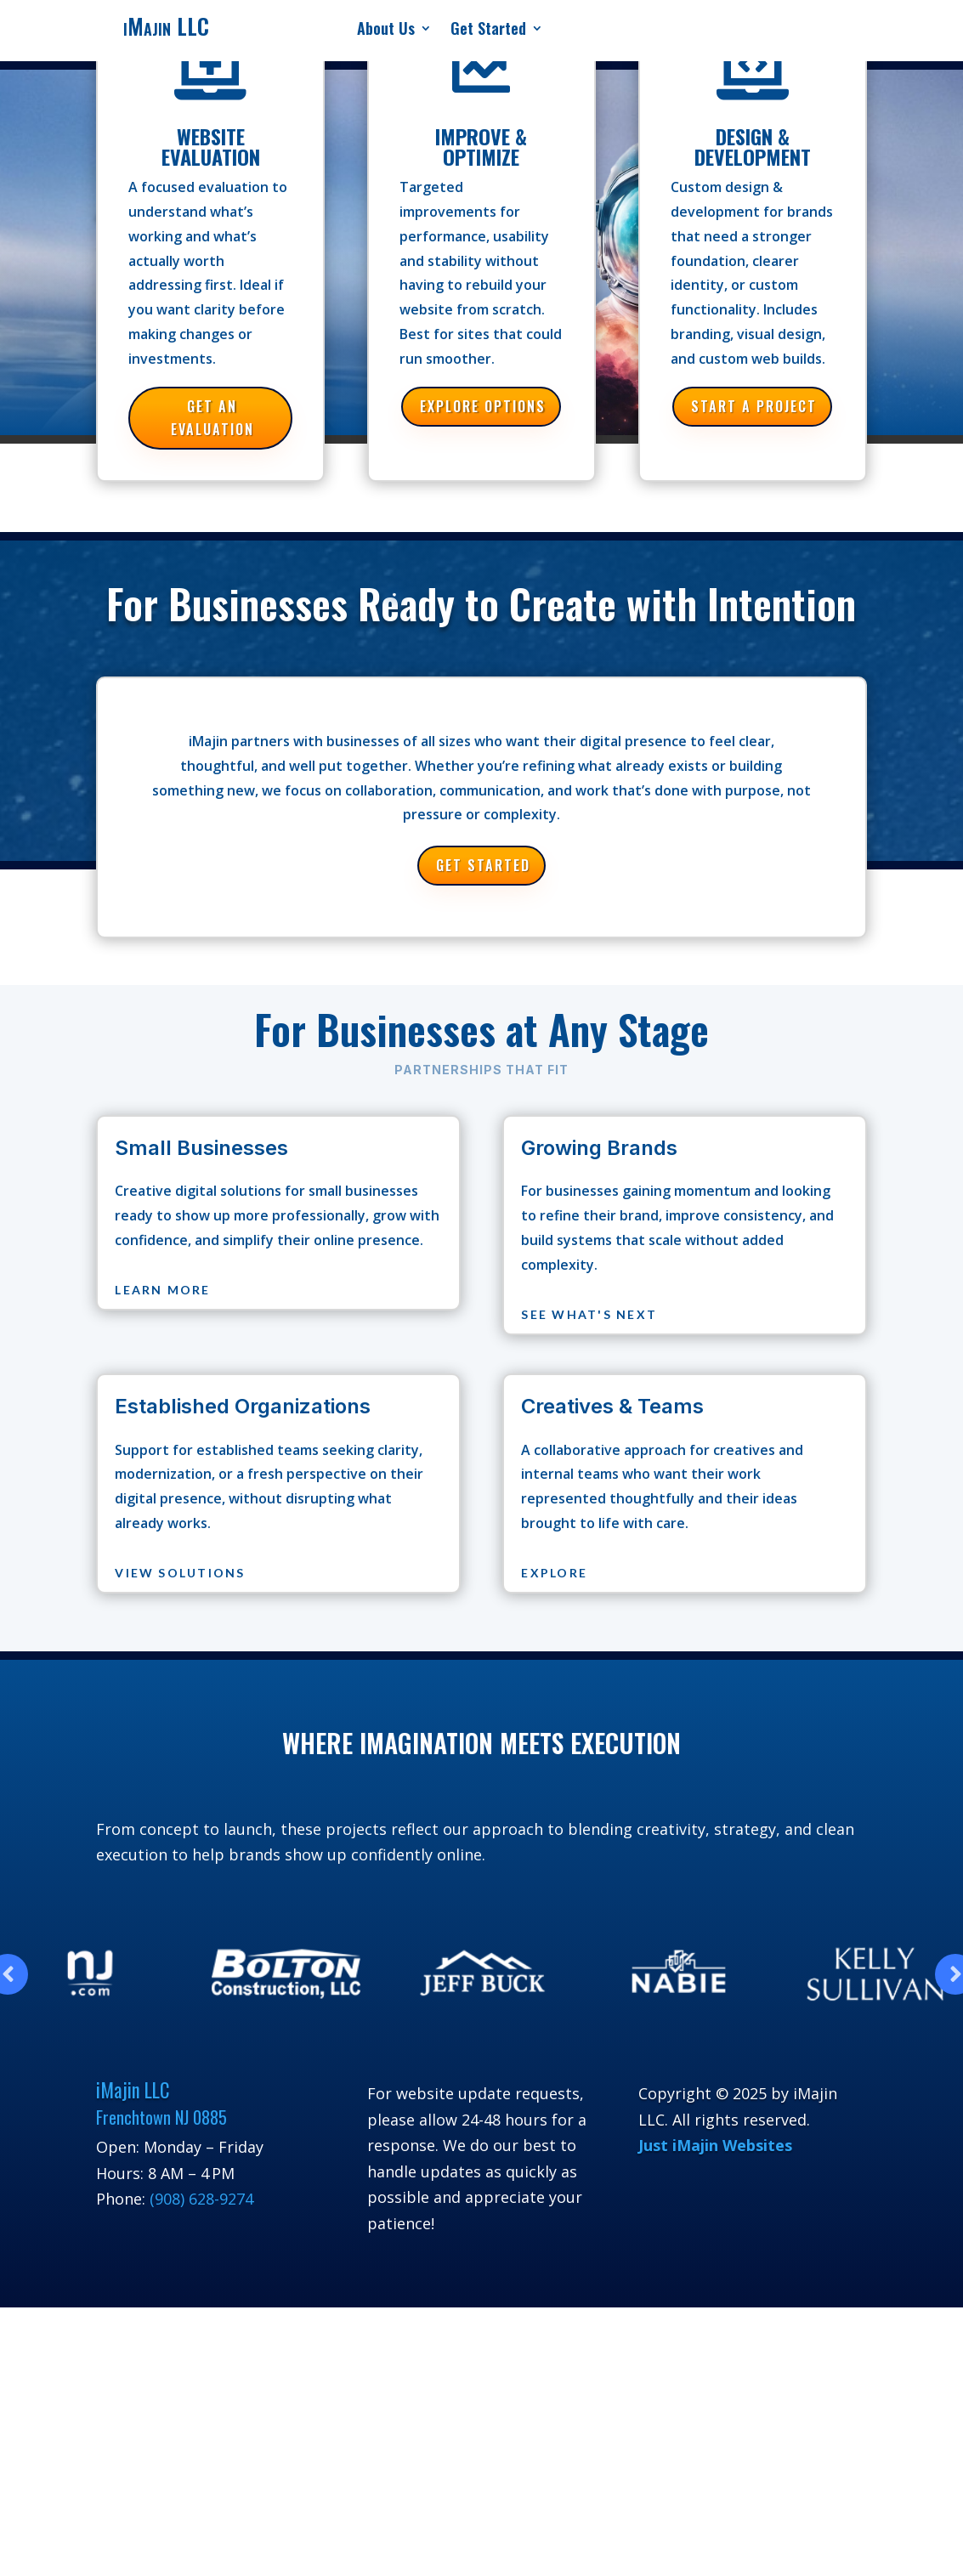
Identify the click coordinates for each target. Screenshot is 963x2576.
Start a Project (754, 406)
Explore (554, 1572)
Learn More (162, 1289)
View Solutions (180, 1572)
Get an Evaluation (212, 417)
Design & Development (752, 146)
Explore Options (483, 406)
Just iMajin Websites (715, 2145)
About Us (386, 30)
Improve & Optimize (481, 146)
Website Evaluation (210, 146)
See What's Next (589, 1314)
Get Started (488, 30)
